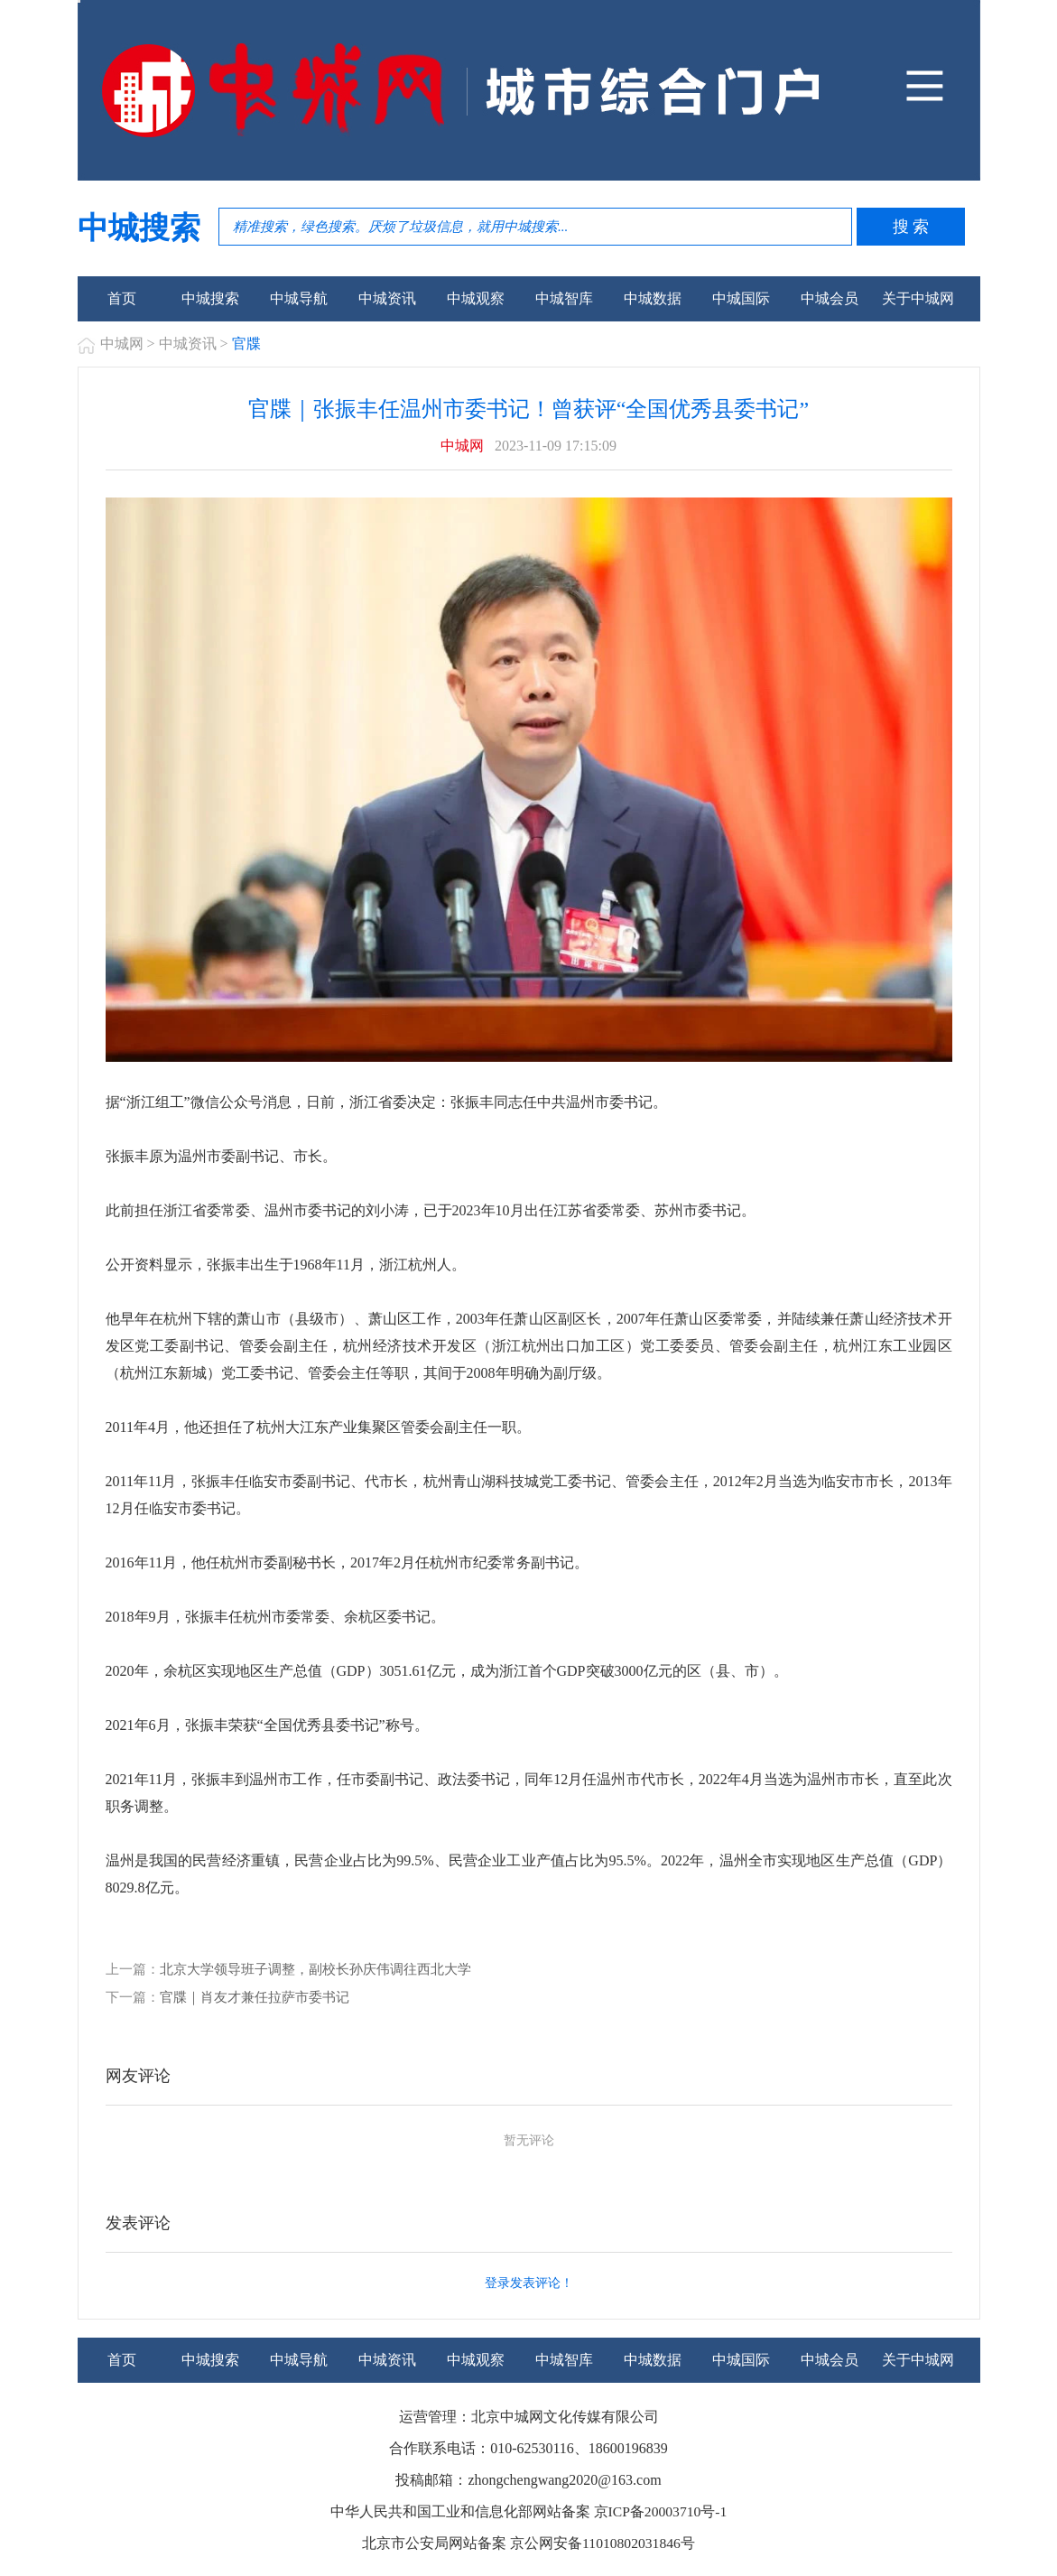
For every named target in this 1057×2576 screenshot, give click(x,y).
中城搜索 (210, 298)
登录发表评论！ (529, 2282)
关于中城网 (918, 298)
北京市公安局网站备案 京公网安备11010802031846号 (528, 2542)
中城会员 (829, 298)
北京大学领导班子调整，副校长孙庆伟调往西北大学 (315, 1969)
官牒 (246, 343)
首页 (121, 298)
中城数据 (652, 298)
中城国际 (741, 298)
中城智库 (564, 298)
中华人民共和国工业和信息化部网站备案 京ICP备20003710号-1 (528, 2510)
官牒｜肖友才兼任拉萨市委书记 (254, 1996)
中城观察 (476, 298)
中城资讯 (387, 298)
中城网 (122, 343)
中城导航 (299, 298)
